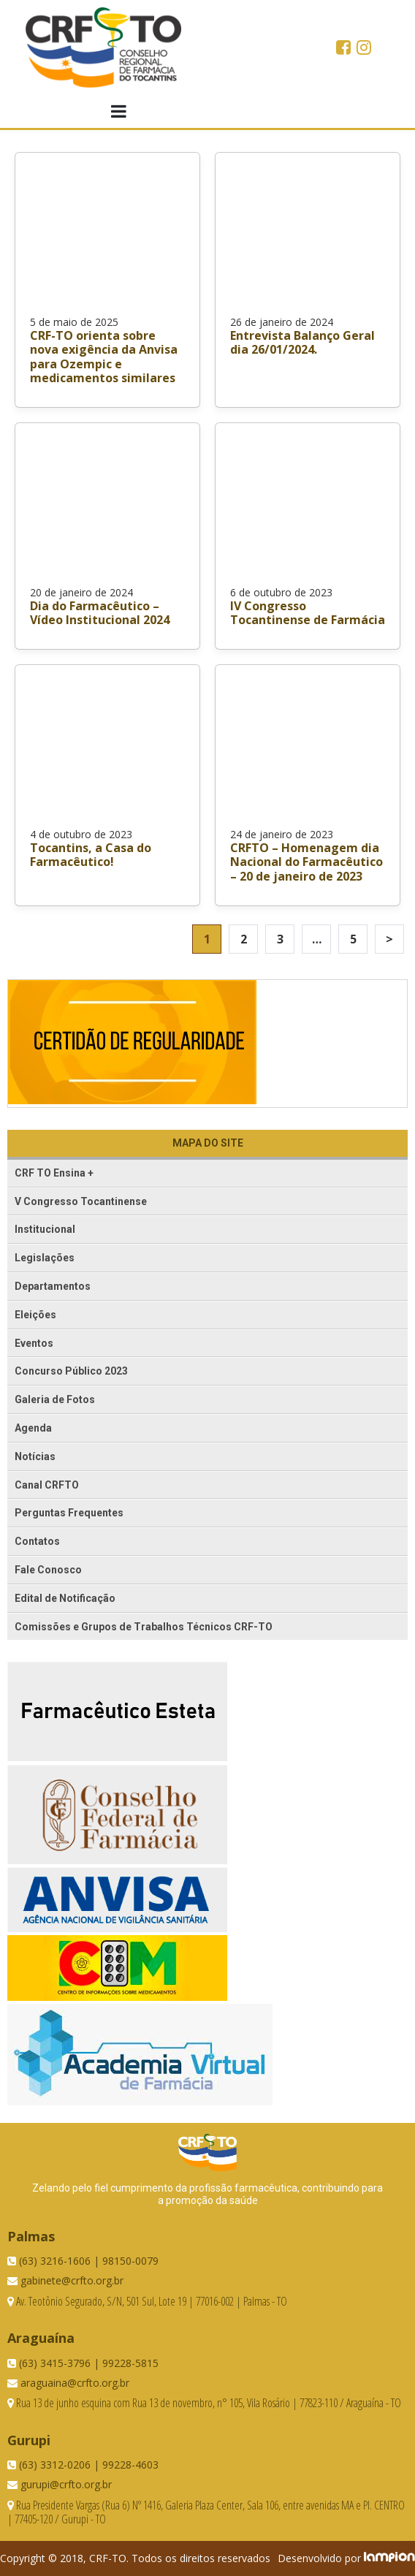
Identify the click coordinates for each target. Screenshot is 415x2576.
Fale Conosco (48, 1570)
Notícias (35, 1456)
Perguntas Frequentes (69, 1513)
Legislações (45, 1258)
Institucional (45, 1229)
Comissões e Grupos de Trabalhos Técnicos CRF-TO (144, 1627)
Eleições (35, 1315)
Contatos (37, 1541)
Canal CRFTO (47, 1485)
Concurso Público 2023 (71, 1371)
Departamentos (53, 1286)
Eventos (34, 1343)
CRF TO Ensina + (54, 1173)
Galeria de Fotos (55, 1399)
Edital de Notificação (65, 1598)
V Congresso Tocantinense (81, 1201)
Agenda (33, 1428)
